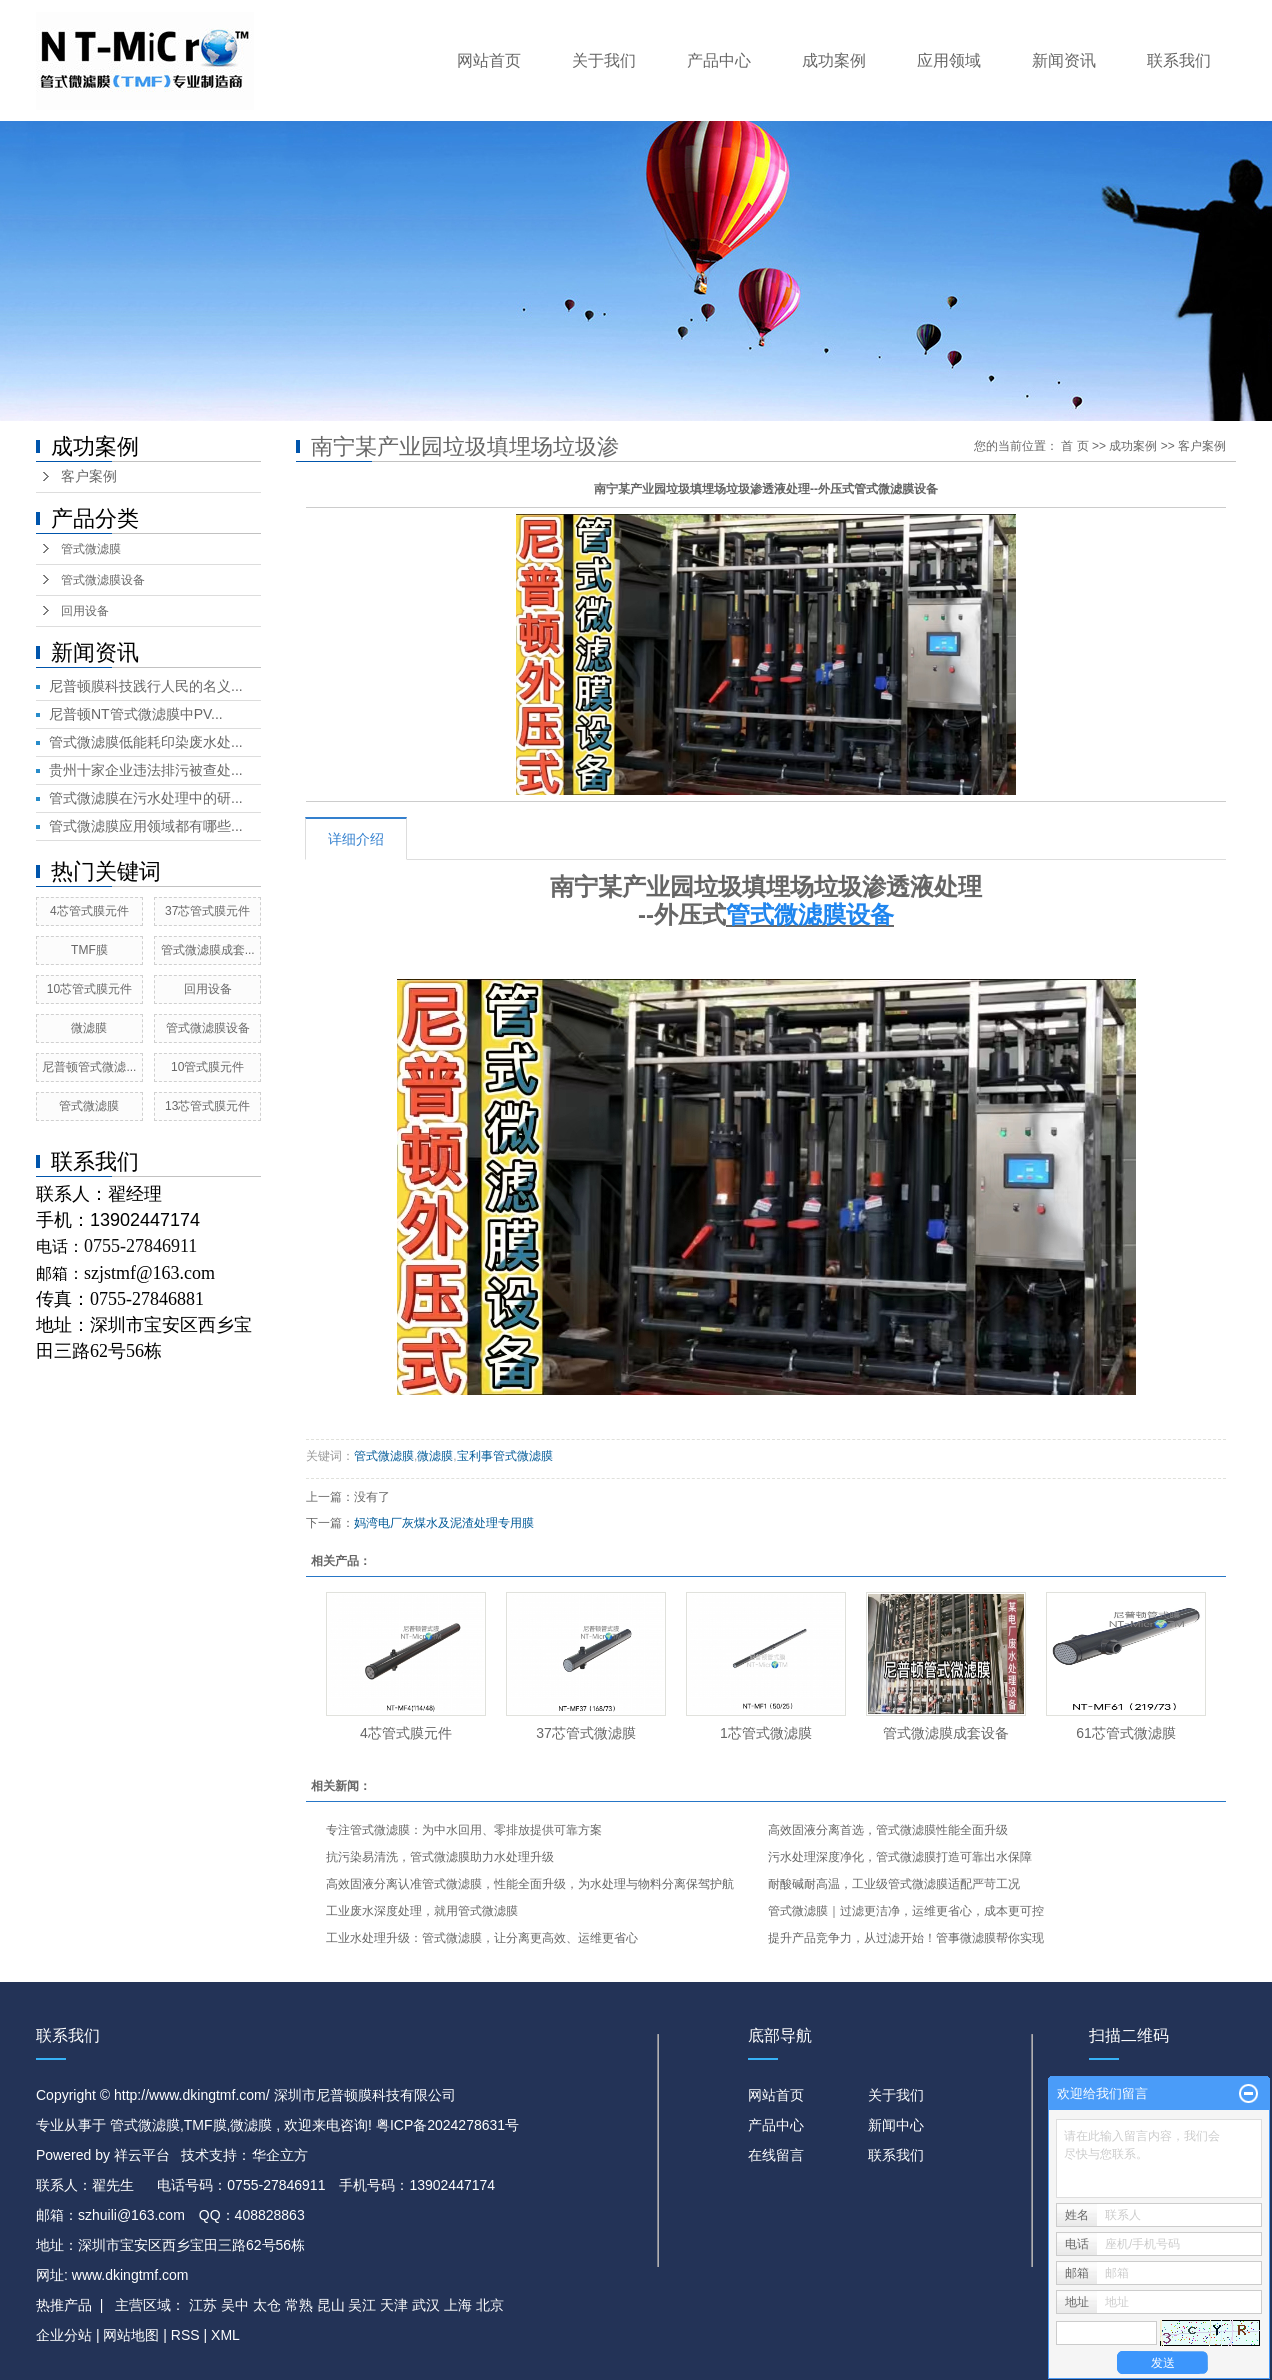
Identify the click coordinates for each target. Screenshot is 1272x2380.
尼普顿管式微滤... (89, 1067)
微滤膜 (89, 1028)
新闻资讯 (1064, 60)
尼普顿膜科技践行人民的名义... (146, 686)
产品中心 (719, 60)
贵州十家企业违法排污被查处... (146, 770)
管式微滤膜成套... (208, 950)
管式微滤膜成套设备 (946, 1733)
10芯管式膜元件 (89, 989)
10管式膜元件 (207, 1067)
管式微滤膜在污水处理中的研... (146, 798)
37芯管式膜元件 (207, 911)
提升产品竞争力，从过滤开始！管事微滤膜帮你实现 (906, 1938)
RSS (185, 2335)
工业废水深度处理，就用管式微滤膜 (422, 1911)
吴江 (362, 2305)
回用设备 (85, 611)
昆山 (331, 2305)
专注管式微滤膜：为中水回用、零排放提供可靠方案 (464, 1830)
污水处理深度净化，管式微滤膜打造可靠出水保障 (900, 1857)
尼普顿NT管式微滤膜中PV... (136, 714)
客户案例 (89, 476)
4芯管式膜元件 (89, 911)
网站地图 (133, 2335)
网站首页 (489, 60)
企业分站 (64, 2335)
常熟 (299, 2305)
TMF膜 (89, 950)
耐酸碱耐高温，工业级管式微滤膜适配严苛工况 (894, 1884)
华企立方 (280, 2155)
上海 (458, 2305)
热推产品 (64, 2305)
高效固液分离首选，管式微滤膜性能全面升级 (888, 1830)
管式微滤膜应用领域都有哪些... (146, 826)
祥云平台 (142, 2155)
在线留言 (776, 2155)
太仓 (267, 2305)
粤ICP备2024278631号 (447, 2125)
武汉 (426, 2305)
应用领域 (949, 60)
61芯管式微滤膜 (1126, 1733)
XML (225, 2335)
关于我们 (604, 60)
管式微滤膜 (91, 549)
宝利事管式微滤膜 (505, 1456)
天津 (394, 2305)
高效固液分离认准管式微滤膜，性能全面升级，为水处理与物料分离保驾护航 (530, 1884)
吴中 (235, 2305)
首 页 (1074, 446)
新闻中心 (896, 2125)
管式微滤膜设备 (103, 580)
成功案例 (834, 60)
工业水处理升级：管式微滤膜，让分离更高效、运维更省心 (482, 1938)
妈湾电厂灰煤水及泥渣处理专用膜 (444, 1523)
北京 (490, 2305)
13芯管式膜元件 (207, 1106)
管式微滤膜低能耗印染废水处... (146, 742)
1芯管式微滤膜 (766, 1733)
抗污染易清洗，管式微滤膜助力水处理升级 (440, 1857)
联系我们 (1179, 60)
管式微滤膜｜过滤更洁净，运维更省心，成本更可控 (906, 1911)
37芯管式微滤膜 (586, 1733)
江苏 (203, 2305)
